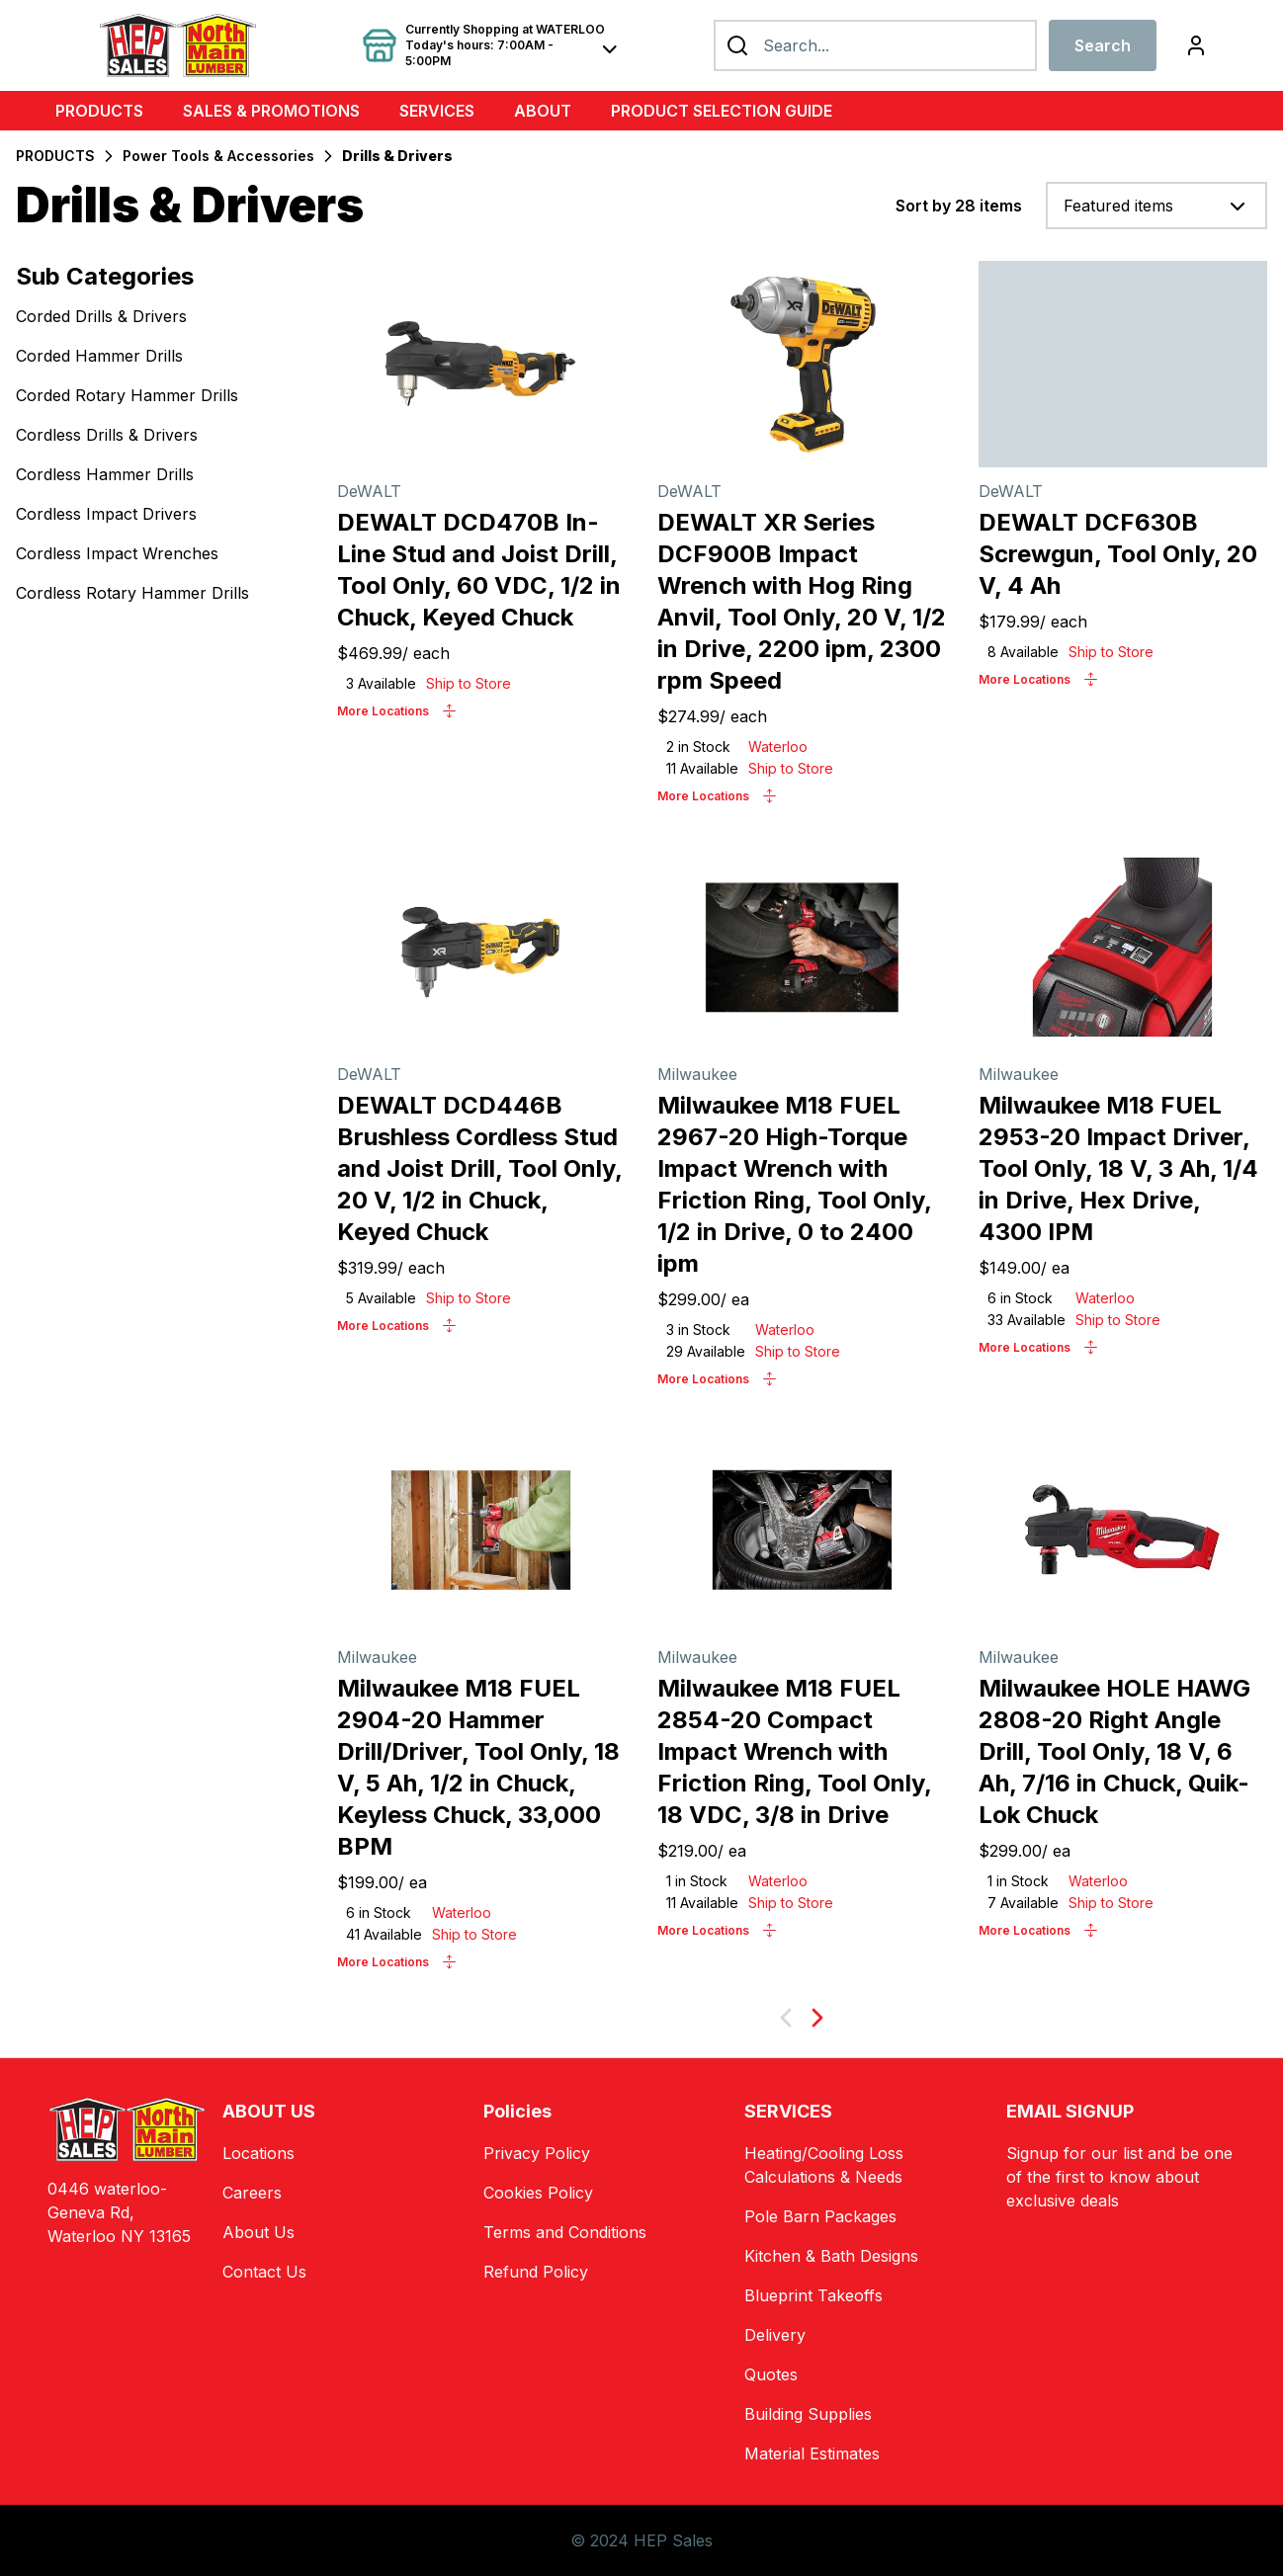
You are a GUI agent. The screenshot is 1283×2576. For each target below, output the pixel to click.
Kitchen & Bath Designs (831, 2256)
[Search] (875, 45)
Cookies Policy (538, 2192)
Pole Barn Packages (820, 2216)
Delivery (775, 2335)
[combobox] (1156, 205)
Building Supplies (808, 2414)
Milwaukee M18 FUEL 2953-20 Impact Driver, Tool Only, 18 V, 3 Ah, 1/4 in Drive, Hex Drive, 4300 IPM (1118, 1168)
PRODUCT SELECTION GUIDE (721, 111)
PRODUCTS (99, 111)
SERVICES (436, 111)
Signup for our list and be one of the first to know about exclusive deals (1119, 2176)
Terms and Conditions (564, 2232)
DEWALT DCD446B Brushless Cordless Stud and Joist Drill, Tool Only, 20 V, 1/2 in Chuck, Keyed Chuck (479, 1168)
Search (1102, 45)
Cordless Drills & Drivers (107, 435)
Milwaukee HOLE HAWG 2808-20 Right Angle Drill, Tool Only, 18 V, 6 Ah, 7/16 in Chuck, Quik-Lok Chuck (1114, 1751)
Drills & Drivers (397, 155)
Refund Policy (535, 2272)
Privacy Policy (536, 2153)
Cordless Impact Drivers (106, 514)
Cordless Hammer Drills (105, 474)
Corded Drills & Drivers (101, 316)
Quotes (771, 2374)
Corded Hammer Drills (99, 356)
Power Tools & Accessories (218, 155)
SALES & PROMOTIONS (271, 111)
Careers (252, 2192)
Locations (258, 2153)
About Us (258, 2232)
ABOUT (542, 111)
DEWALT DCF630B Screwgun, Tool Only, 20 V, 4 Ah (1118, 554)
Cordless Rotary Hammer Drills (132, 593)
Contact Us (264, 2272)
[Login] (1196, 45)
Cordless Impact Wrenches (117, 553)
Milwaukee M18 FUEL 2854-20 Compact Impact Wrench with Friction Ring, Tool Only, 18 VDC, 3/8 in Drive (794, 1751)
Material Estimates (812, 2453)
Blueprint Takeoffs (813, 2295)
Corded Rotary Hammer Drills (127, 395)
